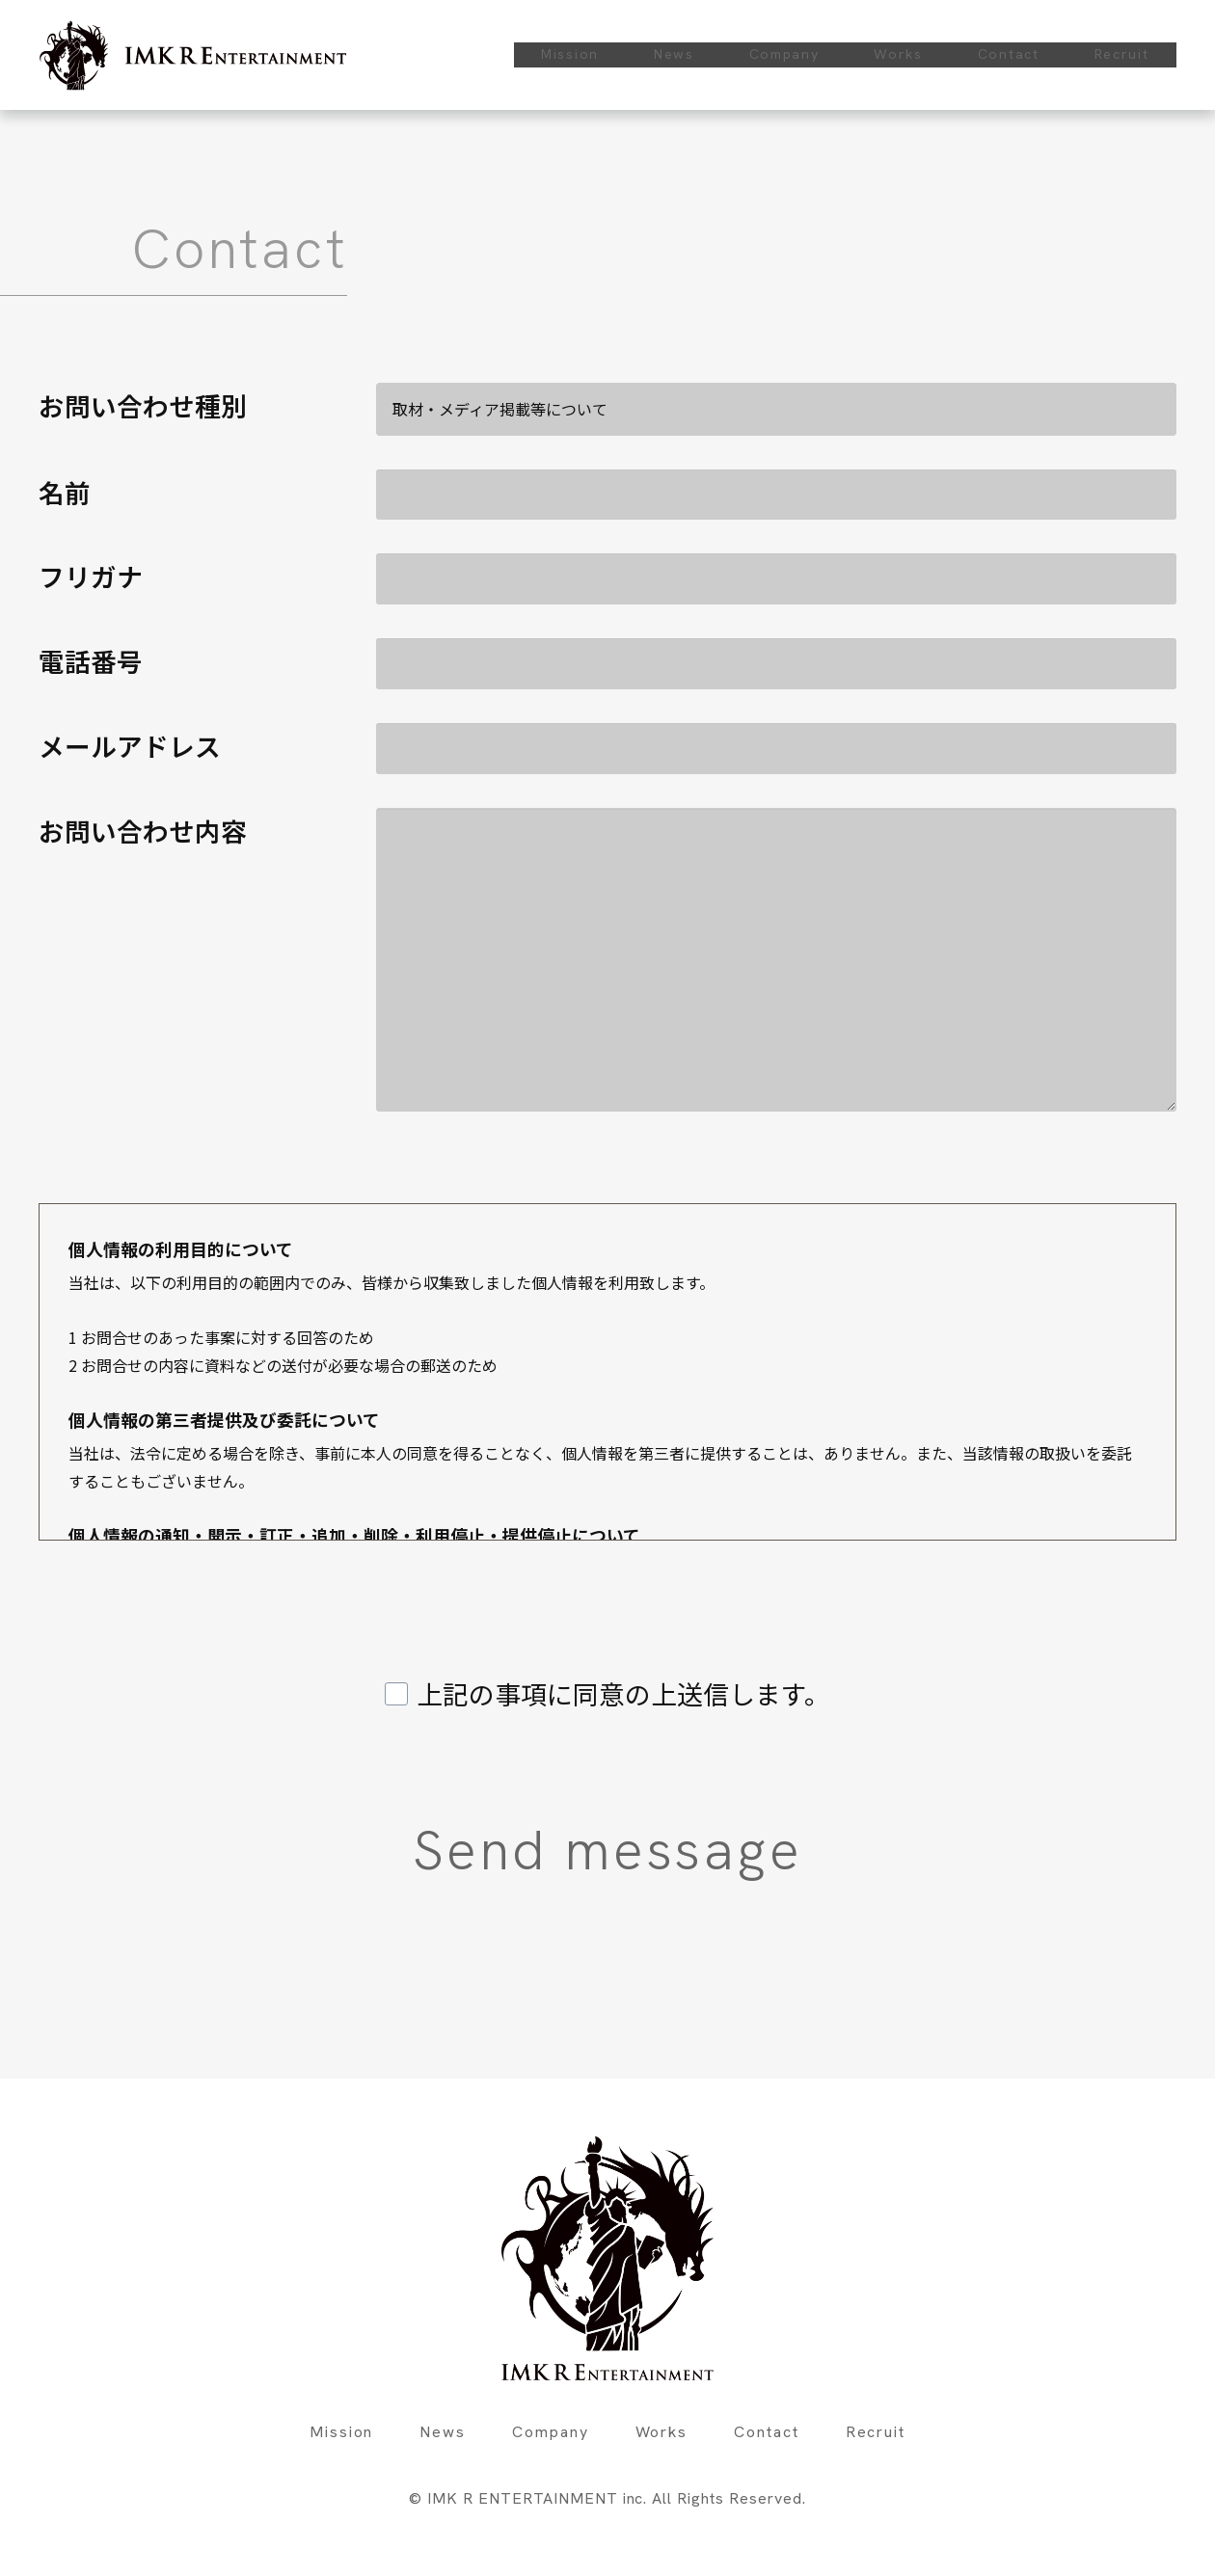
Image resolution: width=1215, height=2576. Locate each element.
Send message (811, 1850)
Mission (570, 54)
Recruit (1121, 54)
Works (898, 54)
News (674, 54)
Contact (1009, 54)
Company (784, 54)
